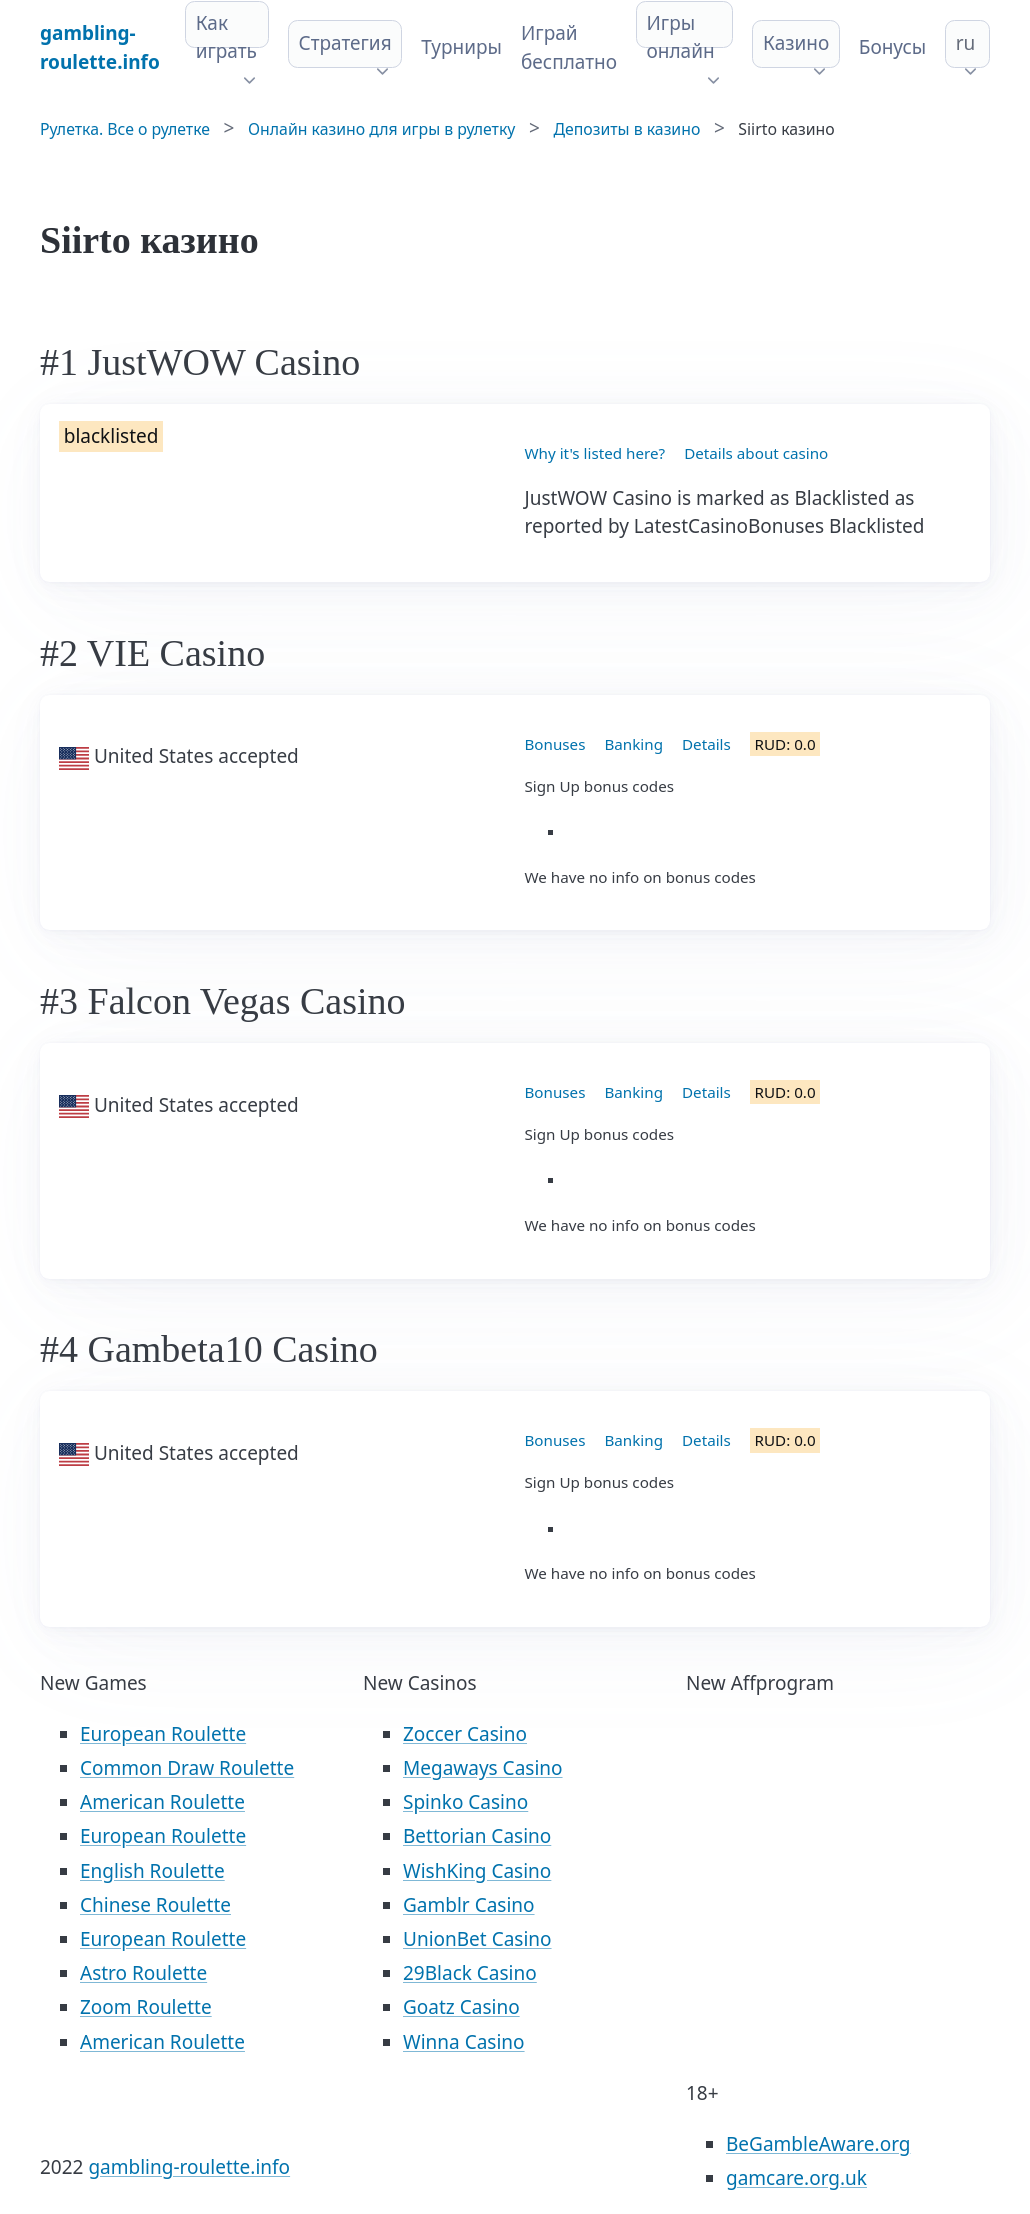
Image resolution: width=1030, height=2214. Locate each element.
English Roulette (152, 1871)
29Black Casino (470, 1973)
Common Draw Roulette (187, 1768)
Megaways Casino (483, 1768)
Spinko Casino (465, 1802)
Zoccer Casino (465, 1734)
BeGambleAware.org (818, 2144)
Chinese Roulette (155, 1905)
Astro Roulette (143, 1973)
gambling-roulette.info (189, 2167)
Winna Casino (464, 2042)
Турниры (461, 47)
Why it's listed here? (595, 453)
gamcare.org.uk (796, 2178)
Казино (796, 43)
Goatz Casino (461, 2007)
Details (706, 744)
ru (966, 43)
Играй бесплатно (569, 47)
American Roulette (162, 1802)
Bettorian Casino (477, 1836)
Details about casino (756, 453)
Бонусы (893, 47)
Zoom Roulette (146, 2007)
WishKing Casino (477, 1871)
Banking (633, 744)
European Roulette (163, 1734)
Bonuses (555, 744)
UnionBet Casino (477, 1939)
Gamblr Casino (469, 1905)
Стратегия (345, 43)
